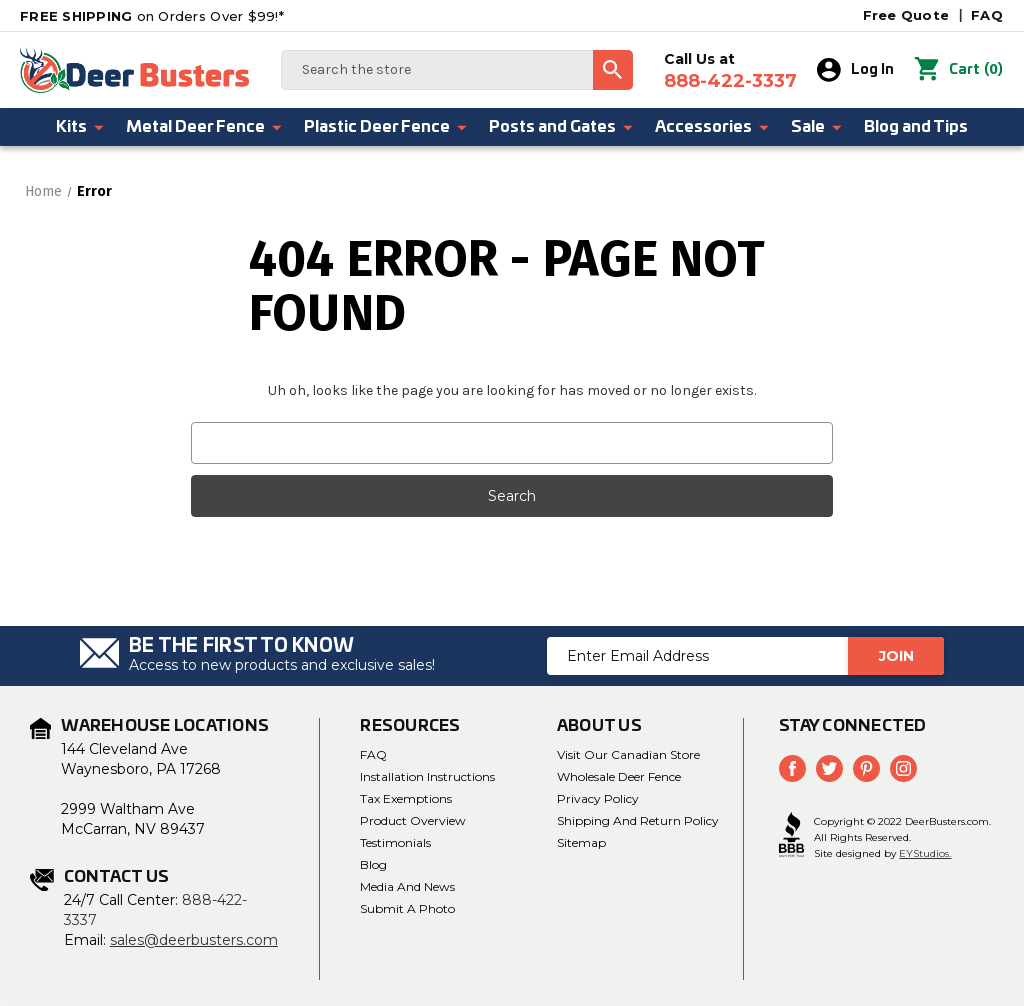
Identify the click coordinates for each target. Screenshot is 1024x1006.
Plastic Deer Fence (386, 127)
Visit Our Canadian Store (628, 754)
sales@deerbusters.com (194, 940)
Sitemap (581, 842)
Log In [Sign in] (855, 70)
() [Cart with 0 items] (958, 70)
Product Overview (413, 820)
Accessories (713, 127)
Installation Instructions (427, 776)
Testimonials (395, 842)
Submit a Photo (407, 908)
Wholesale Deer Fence (619, 776)
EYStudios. (925, 852)
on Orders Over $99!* (152, 16)
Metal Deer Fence (205, 127)
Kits (81, 127)
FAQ (987, 15)
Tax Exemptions (406, 798)
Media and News (407, 886)
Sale (817, 127)
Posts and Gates (562, 127)
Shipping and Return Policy (638, 820)
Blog (373, 864)
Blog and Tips (916, 127)
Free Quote (906, 15)
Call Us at (730, 71)
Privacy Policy (598, 798)
